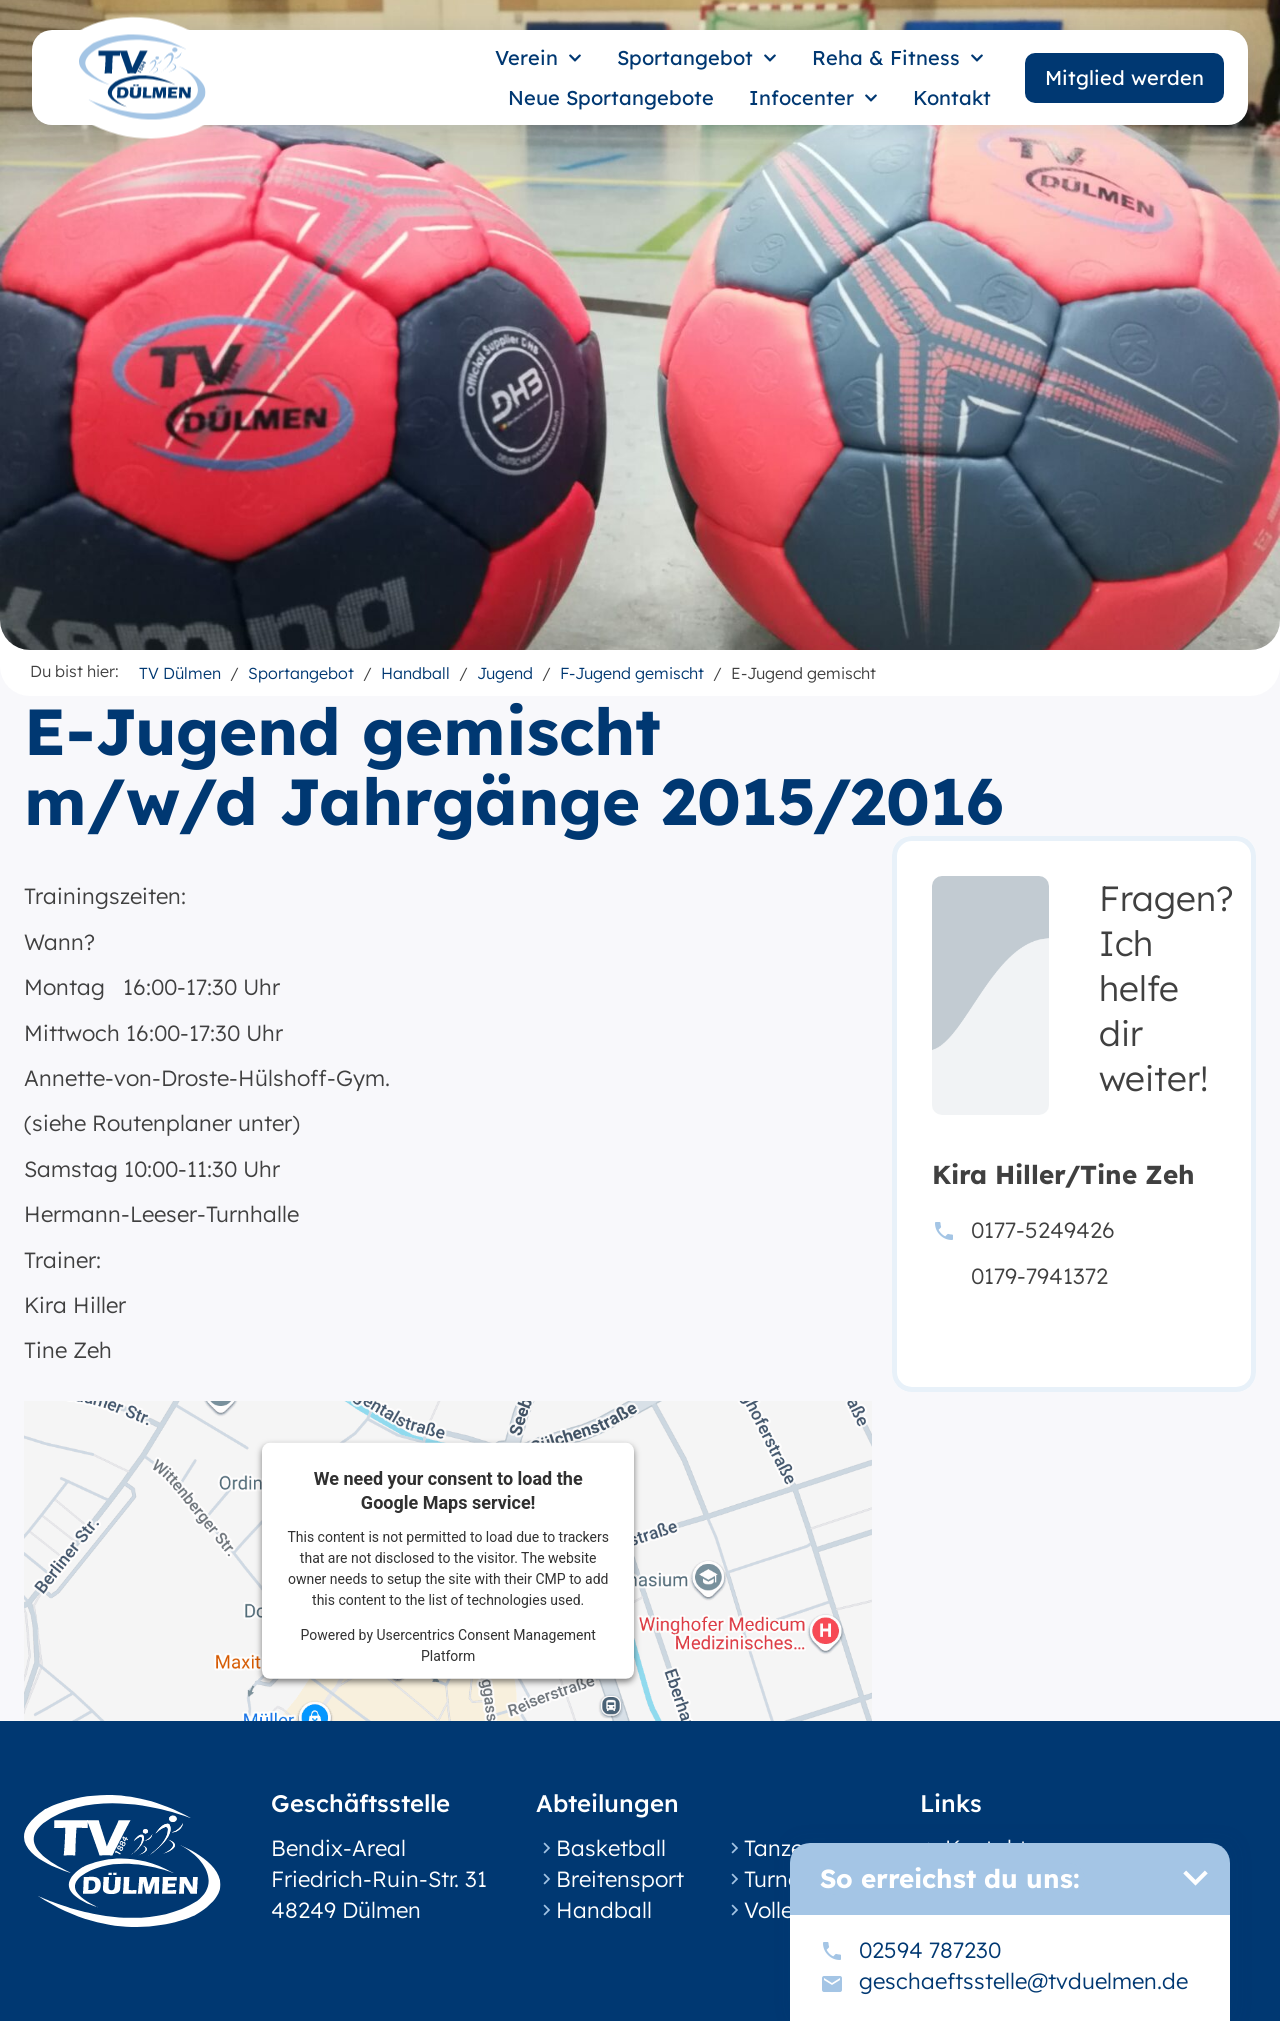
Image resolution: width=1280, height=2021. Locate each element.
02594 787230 (930, 1950)
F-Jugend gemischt (632, 673)
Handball (415, 673)
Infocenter (813, 98)
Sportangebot (697, 58)
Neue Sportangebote (611, 97)
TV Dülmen (180, 673)
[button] (1195, 1878)
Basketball (611, 1848)
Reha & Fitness (898, 58)
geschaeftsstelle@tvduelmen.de (1023, 1981)
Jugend (505, 673)
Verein (538, 58)
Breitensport (620, 1879)
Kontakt (952, 97)
